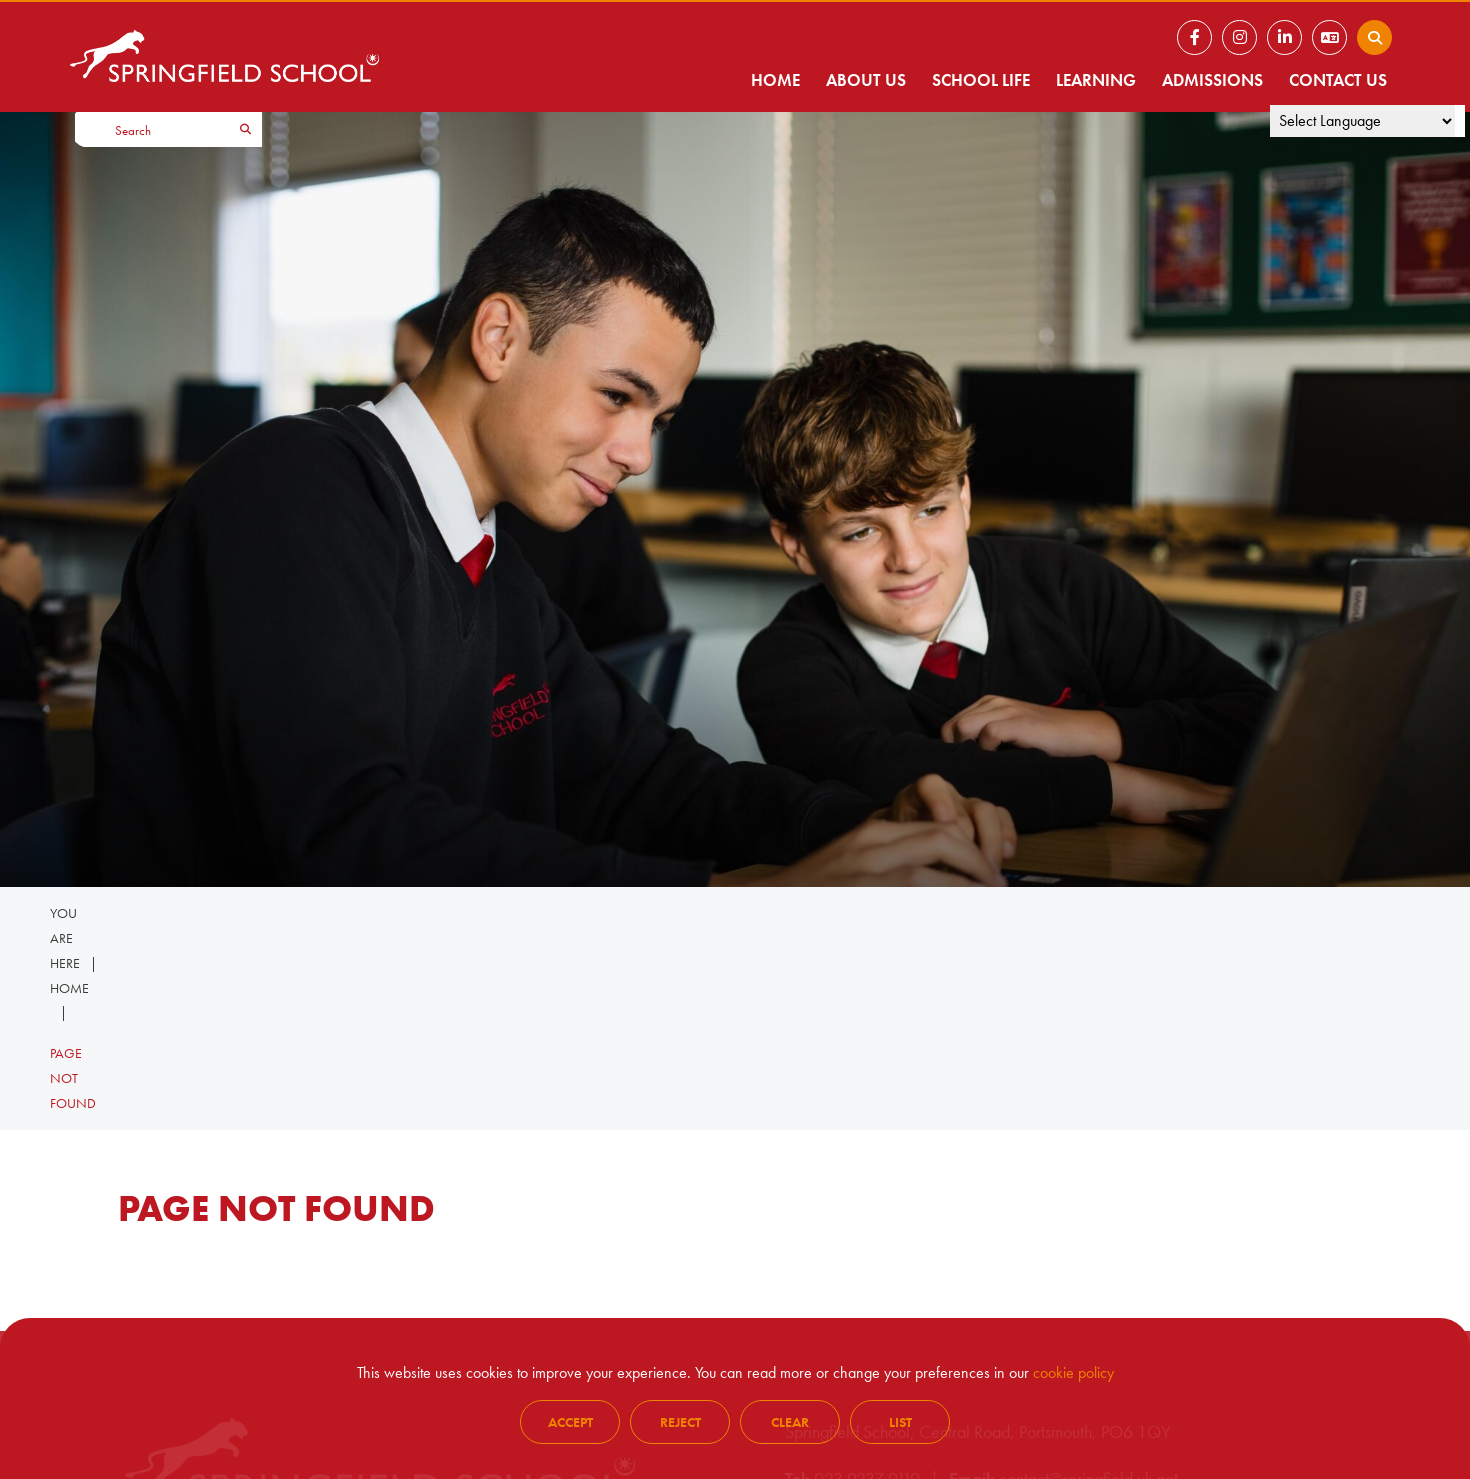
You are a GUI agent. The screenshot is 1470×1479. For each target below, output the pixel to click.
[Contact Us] (1338, 56)
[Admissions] (1212, 56)
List (900, 1422)
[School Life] (981, 56)
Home (69, 988)
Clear (790, 1422)
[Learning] (1096, 56)
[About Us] (866, 56)
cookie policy (1073, 1372)
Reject (680, 1422)
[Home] (224, 56)
